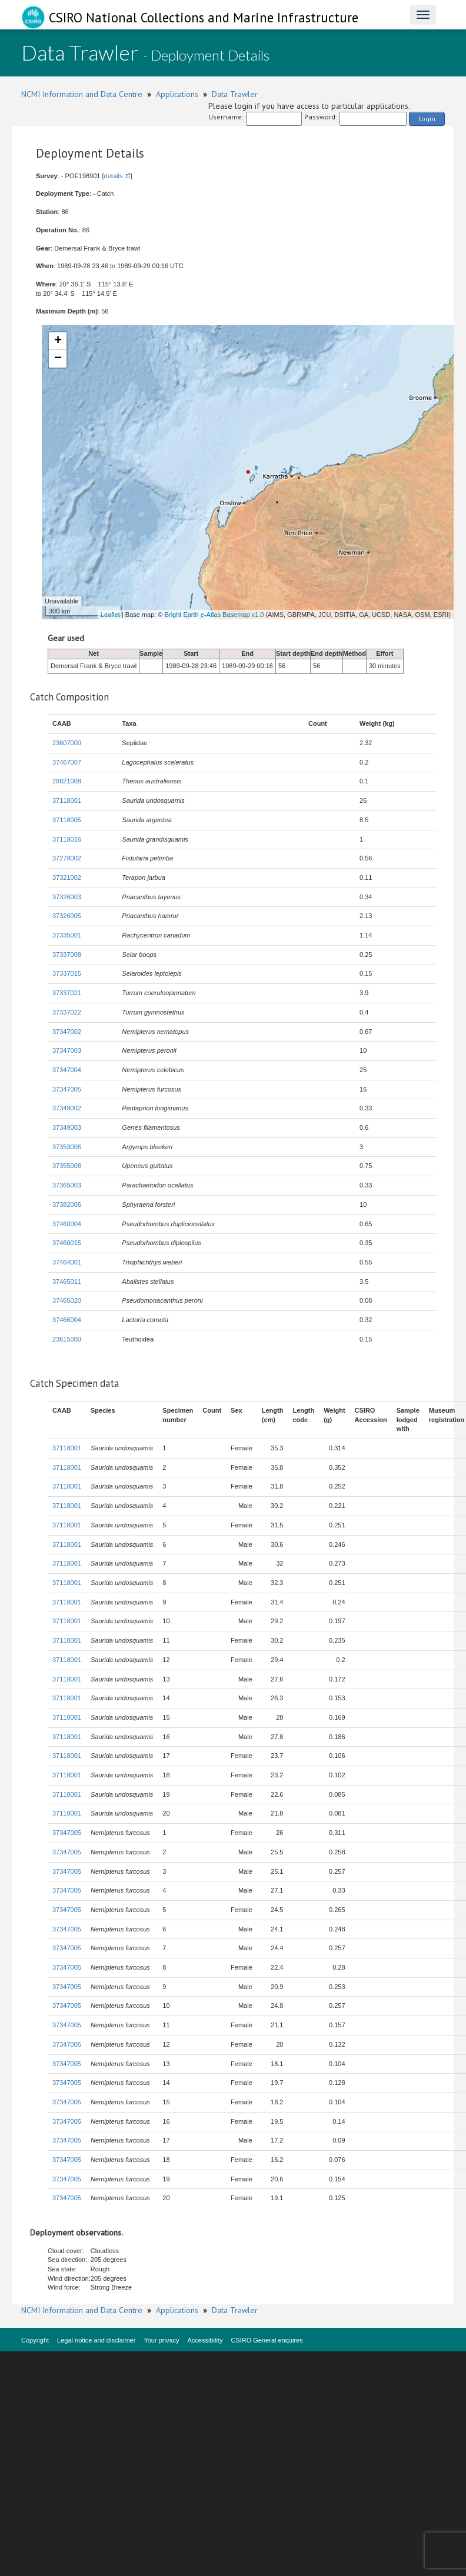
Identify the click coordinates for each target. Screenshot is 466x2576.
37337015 (66, 973)
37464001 (66, 1262)
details (113, 175)
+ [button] (58, 341)
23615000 (66, 1339)
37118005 (66, 819)
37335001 (66, 935)
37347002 (66, 1031)
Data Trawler (235, 94)
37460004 (66, 1223)
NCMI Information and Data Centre (81, 94)
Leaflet (110, 614)
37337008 (66, 954)
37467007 (66, 762)
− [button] (58, 359)
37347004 (66, 1069)
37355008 (66, 1165)
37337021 (66, 992)
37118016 (66, 839)
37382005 (66, 1204)
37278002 (66, 858)
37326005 (66, 915)
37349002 (66, 1108)
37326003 (66, 896)
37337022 (66, 1012)
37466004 (66, 1319)
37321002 (66, 877)
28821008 (66, 781)
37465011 (66, 1281)
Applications (177, 94)
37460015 (66, 1242)
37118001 (66, 800)
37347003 (66, 1050)
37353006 (66, 1146)
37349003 (66, 1127)
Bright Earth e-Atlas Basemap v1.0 (214, 614)
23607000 (66, 742)
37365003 (66, 1185)
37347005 (66, 1089)
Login (426, 118)
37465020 (66, 1300)
